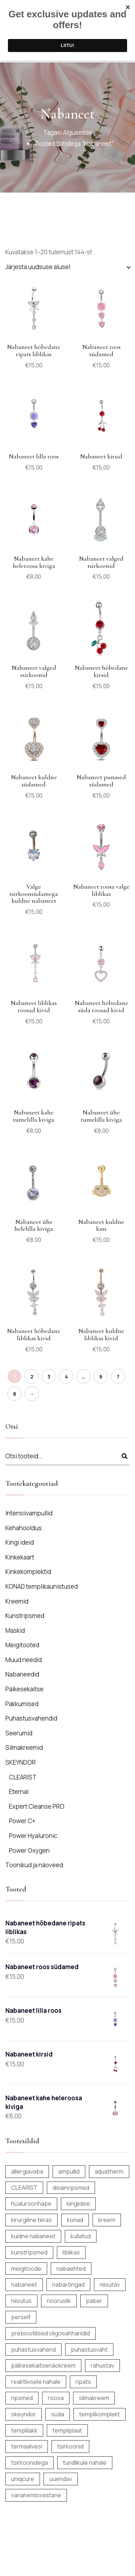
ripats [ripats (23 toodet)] (83, 2382)
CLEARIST (23, 1777)
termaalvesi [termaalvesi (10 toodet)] (26, 2446)
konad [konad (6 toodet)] (75, 2220)
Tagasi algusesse (67, 132)
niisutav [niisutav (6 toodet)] (110, 2284)
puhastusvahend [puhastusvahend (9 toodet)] (33, 2349)
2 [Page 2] (31, 1376)
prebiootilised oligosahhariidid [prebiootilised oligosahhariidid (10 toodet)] (50, 2333)
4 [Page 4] (66, 1376)
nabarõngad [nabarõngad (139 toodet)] (68, 2284)
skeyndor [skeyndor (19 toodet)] (23, 2414)
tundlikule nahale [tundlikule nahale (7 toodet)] (85, 2463)
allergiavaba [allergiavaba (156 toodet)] (27, 2171)
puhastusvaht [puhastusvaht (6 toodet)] (89, 2349)
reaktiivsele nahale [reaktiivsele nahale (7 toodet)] (35, 2382)
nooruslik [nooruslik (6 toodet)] (59, 2301)
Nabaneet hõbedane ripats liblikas (33, 350)
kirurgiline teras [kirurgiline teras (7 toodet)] (31, 2220)
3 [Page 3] (49, 1376)
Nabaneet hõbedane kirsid (101, 671)
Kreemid (16, 1601)
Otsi (125, 1456)
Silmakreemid (24, 1747)
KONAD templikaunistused (41, 1586)
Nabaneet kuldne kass (101, 1225)
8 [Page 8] (14, 1393)
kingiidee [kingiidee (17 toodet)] (78, 2204)
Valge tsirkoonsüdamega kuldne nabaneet (33, 894)
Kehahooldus (23, 1528)
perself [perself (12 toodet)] (21, 2317)
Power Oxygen (29, 1850)
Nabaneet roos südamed (101, 350)
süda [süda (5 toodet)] (57, 2414)
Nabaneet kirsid (101, 456)
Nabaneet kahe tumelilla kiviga (33, 1115)
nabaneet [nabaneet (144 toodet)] (24, 2284)
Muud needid (23, 1660)
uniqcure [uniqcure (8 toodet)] (22, 2479)
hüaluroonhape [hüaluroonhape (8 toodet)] (31, 2204)
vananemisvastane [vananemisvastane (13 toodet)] (36, 2495)
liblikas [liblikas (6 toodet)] (71, 2252)
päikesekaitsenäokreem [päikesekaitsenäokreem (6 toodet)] (43, 2365)
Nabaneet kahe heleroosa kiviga (34, 562)
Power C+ (22, 1821)
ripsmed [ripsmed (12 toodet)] (22, 2398)
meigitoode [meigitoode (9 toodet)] (26, 2269)
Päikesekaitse (24, 1689)
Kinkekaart (19, 1557)
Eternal (18, 1791)
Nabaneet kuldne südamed (34, 780)
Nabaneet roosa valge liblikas (101, 890)
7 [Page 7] (118, 1376)
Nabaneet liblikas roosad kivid (33, 1006)
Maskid (15, 1630)
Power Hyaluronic (33, 1835)
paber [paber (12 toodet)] (94, 2301)
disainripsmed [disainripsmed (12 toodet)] (71, 2188)
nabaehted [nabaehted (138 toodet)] (71, 2269)
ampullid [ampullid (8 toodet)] (69, 2171)
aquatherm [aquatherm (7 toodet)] (109, 2171)
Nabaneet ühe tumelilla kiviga (101, 1115)
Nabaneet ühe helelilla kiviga (33, 1225)
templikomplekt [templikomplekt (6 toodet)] (99, 2414)
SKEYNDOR (20, 1762)
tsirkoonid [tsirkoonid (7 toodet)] (70, 2446)
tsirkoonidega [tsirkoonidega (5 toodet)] (29, 2463)
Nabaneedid (22, 1674)
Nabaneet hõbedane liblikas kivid (33, 1334)
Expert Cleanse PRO (36, 1806)
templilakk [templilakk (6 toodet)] (24, 2430)
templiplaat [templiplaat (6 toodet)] (67, 2430)
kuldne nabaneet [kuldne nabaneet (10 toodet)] (33, 2236)
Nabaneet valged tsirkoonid (101, 562)
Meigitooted (22, 1645)
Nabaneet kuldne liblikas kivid (101, 1334)
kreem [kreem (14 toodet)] (106, 2220)
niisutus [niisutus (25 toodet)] (21, 2301)
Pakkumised (22, 1704)
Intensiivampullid (29, 1513)
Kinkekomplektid (28, 1571)
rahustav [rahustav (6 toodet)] (102, 2365)
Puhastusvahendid (31, 1718)
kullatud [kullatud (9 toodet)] (81, 2236)
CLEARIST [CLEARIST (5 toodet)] (24, 2188)
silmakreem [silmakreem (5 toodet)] (94, 2398)
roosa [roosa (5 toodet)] (56, 2398)
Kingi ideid (19, 1542)
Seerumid (18, 1733)
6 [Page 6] (101, 1376)
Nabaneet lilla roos (34, 456)
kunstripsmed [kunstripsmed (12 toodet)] (29, 2252)
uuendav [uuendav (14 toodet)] (60, 2479)
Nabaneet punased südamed (101, 780)
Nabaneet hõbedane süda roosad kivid (101, 1006)
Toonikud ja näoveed (34, 1865)
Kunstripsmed (24, 1615)
